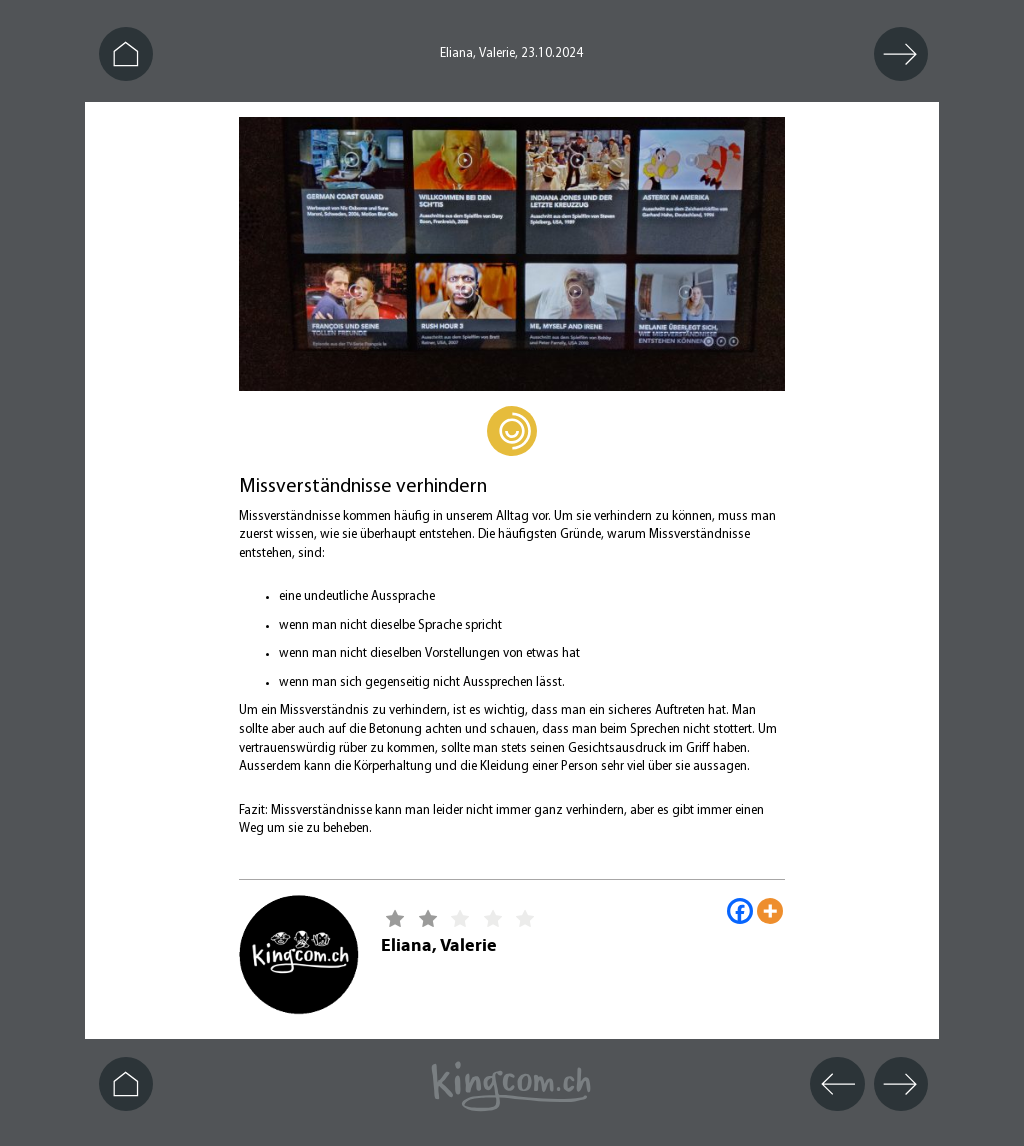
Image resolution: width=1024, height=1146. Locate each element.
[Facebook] (740, 911)
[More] (770, 911)
